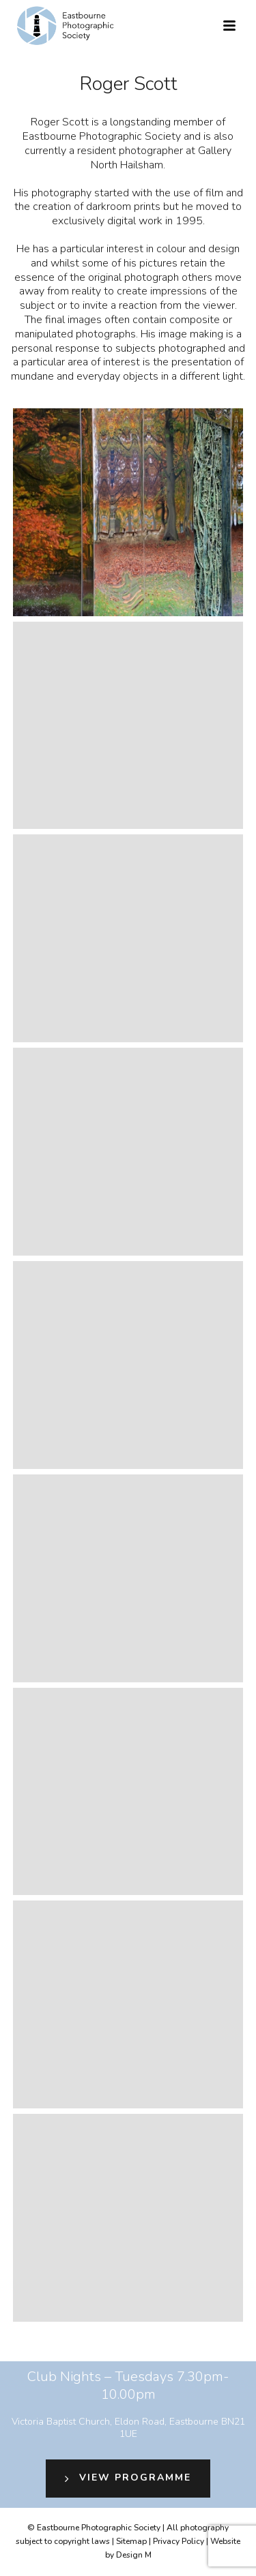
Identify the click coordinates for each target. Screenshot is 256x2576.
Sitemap (131, 2541)
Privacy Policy (178, 2541)
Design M (134, 2554)
